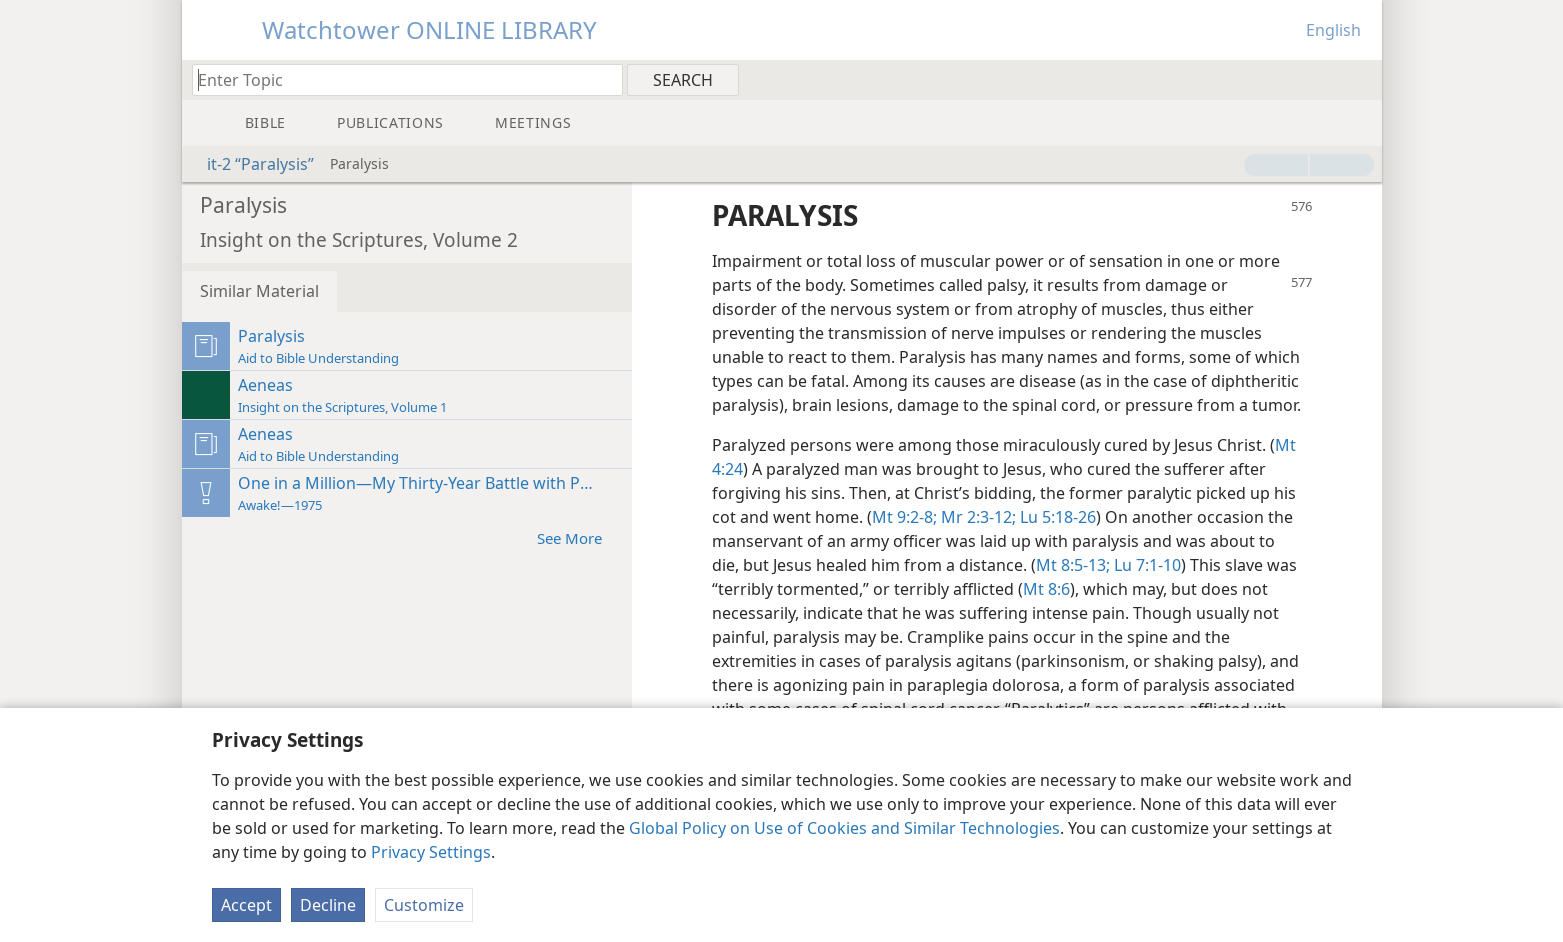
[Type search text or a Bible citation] (398, 79)
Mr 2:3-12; (976, 517)
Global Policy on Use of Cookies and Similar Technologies (844, 828)
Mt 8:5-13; (1073, 565)
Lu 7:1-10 (1145, 565)
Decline (328, 905)
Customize (424, 905)
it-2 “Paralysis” (250, 164)
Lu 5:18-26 (1056, 517)
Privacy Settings (431, 852)
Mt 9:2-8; (904, 517)
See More (579, 537)
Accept (246, 905)
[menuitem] (1359, 79)
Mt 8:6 (1046, 589)
